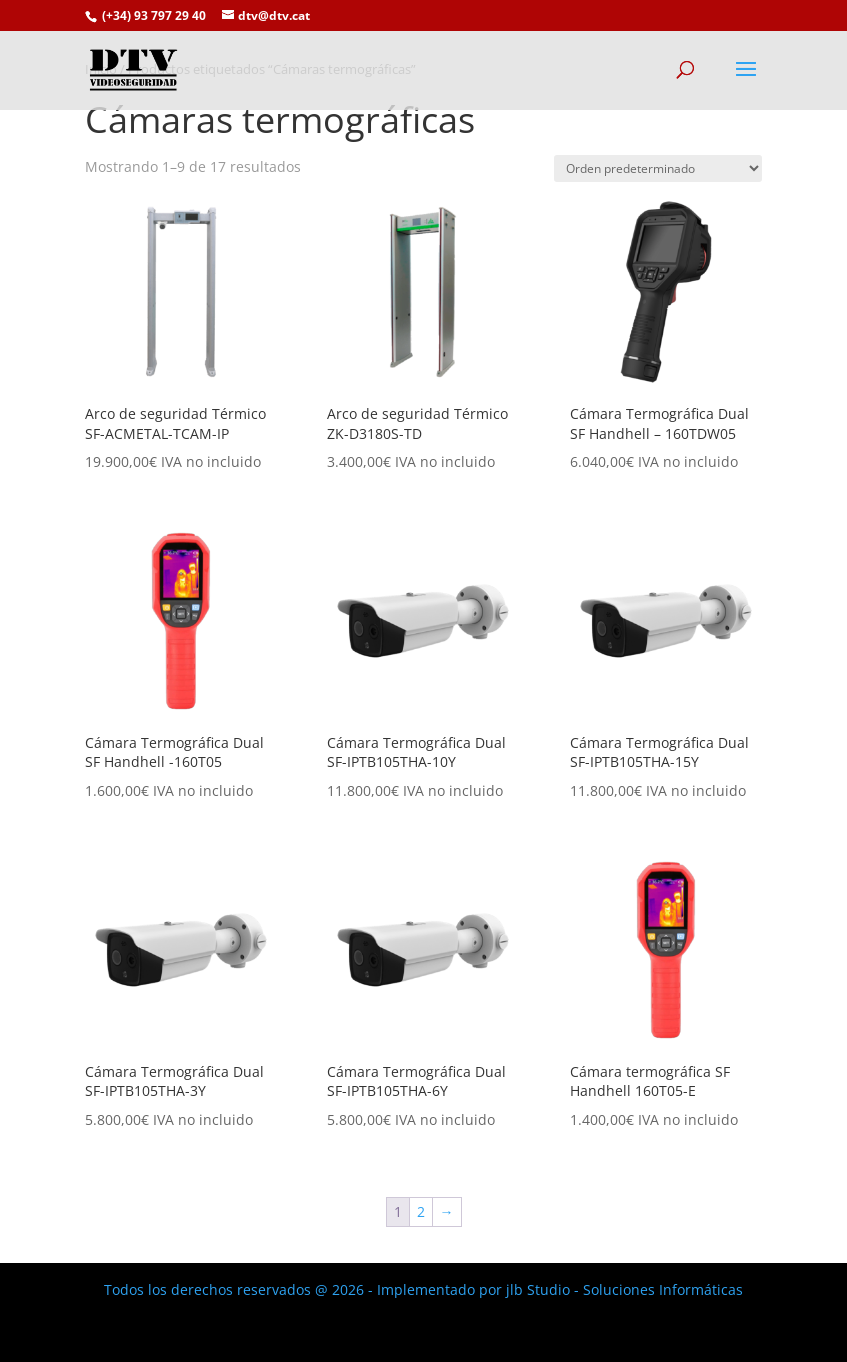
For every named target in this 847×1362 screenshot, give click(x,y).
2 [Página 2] (421, 1211)
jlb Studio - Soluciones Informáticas (624, 1289)
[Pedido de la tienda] (658, 168)
